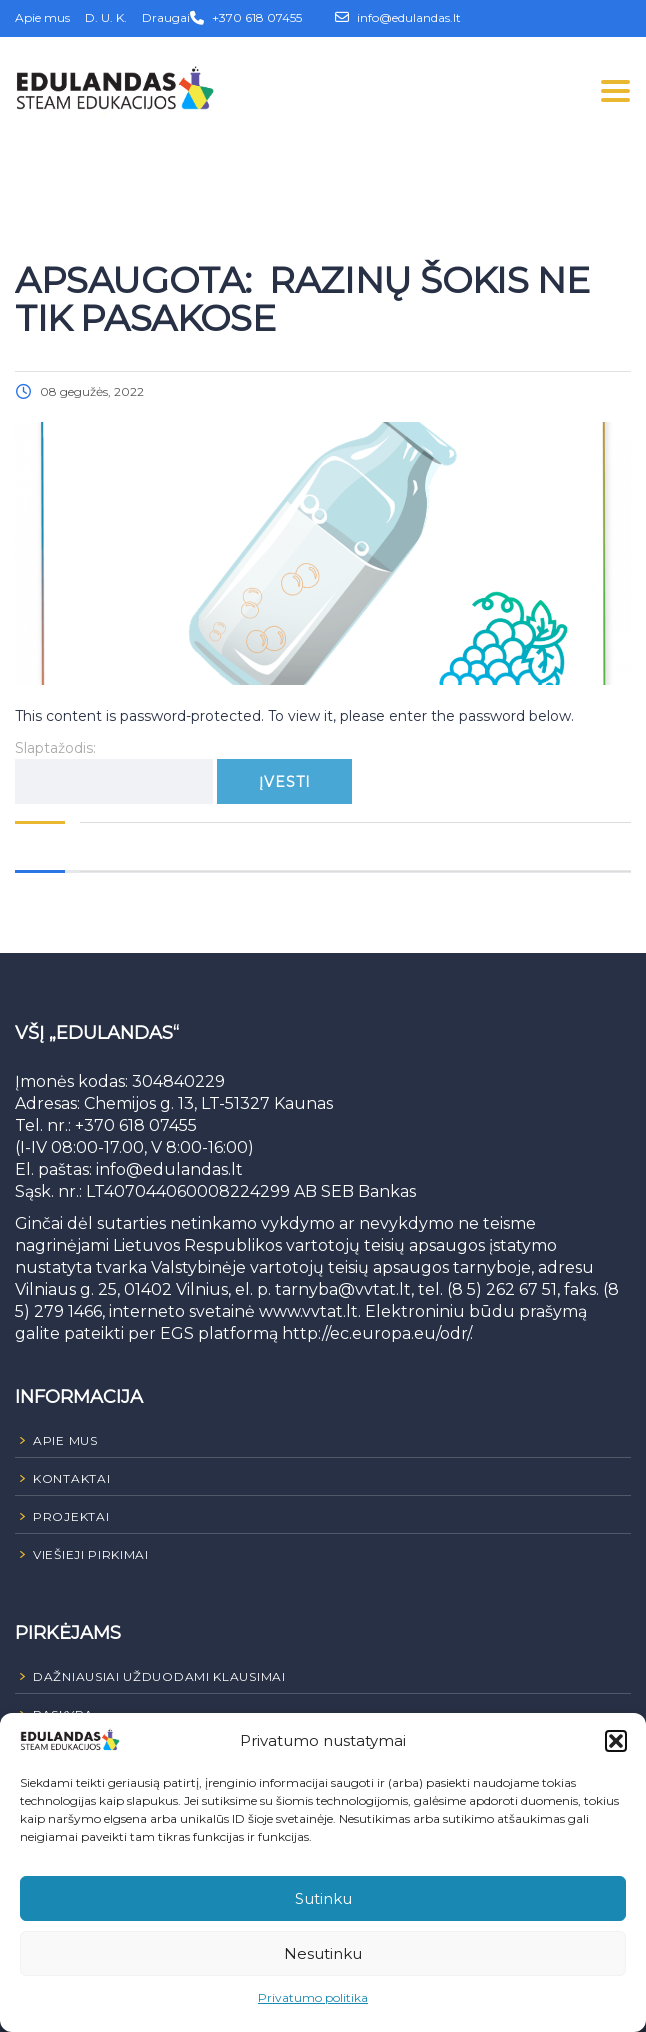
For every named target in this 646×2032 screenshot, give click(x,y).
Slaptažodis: (114, 771)
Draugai (166, 17)
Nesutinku (323, 1953)
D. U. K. (106, 17)
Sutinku (323, 1898)
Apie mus (42, 17)
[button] (616, 1741)
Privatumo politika (313, 1997)
